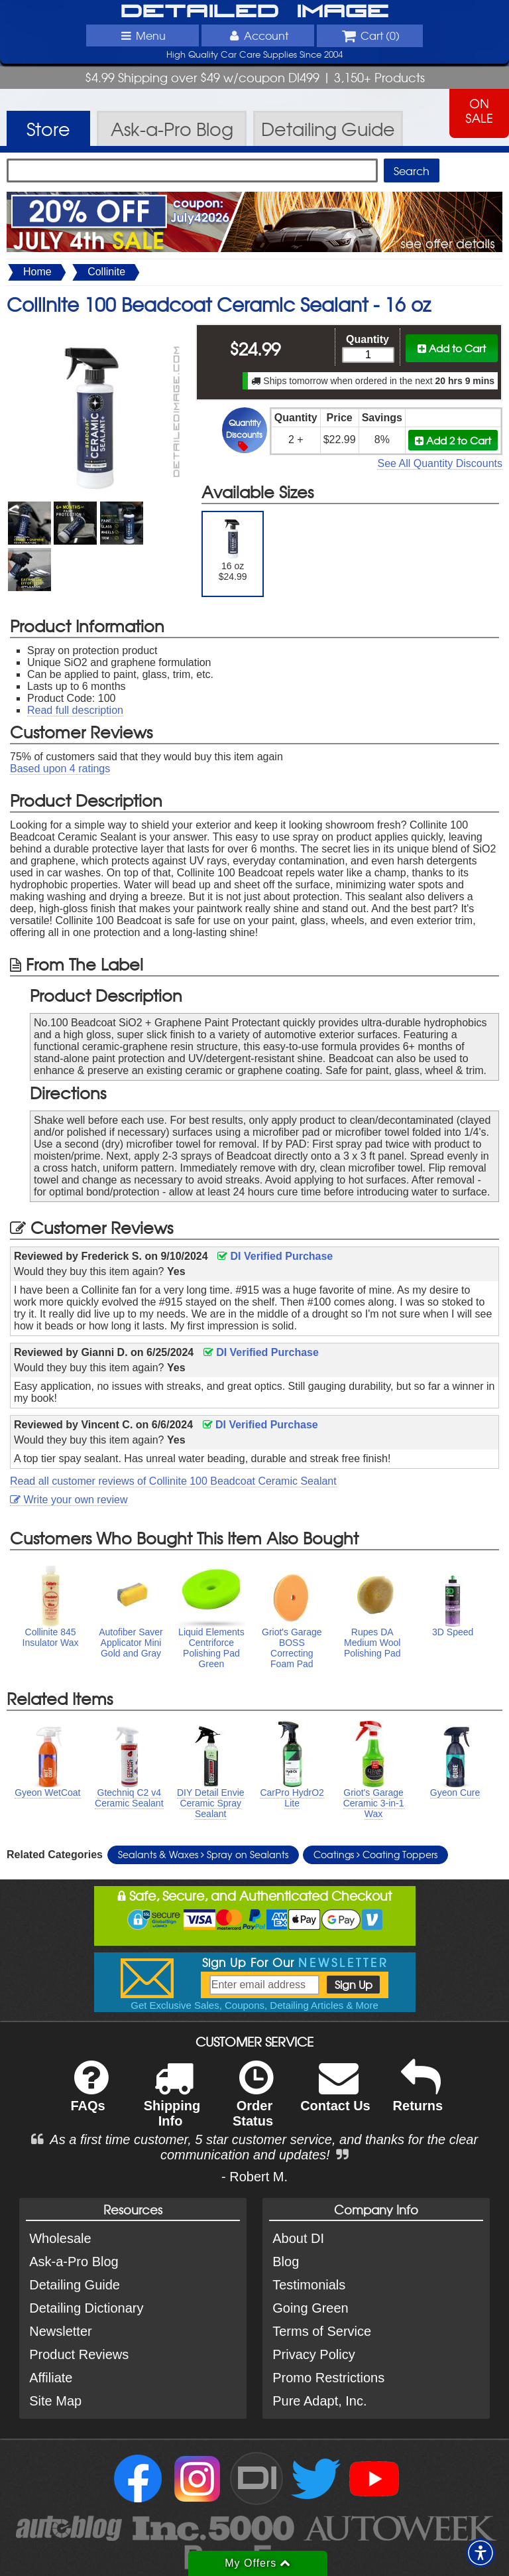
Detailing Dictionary (86, 2308)
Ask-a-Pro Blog (74, 2261)
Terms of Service (321, 2331)
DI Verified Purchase (275, 1256)
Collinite (106, 271)
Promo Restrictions (328, 2377)
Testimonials (308, 2284)
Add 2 (453, 440)
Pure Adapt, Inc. (319, 2401)
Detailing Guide (74, 2284)
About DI (298, 2238)
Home (37, 271)
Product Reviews (79, 2354)
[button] (480, 2552)
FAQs (89, 2094)
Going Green (310, 2308)
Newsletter (60, 2331)
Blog (285, 2261)
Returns (418, 2094)
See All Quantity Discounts (439, 463)
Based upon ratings (60, 768)
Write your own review (69, 1499)
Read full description (75, 710)
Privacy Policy (313, 2354)
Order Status (253, 2102)
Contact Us (335, 2094)
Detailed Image (255, 12)
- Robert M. (254, 2176)
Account (257, 35)
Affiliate (50, 2377)
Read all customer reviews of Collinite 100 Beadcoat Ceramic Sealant (173, 1481)
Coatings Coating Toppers (375, 1854)
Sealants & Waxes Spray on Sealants (203, 1854)
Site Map (55, 2401)
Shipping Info (172, 2102)
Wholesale (60, 2238)
